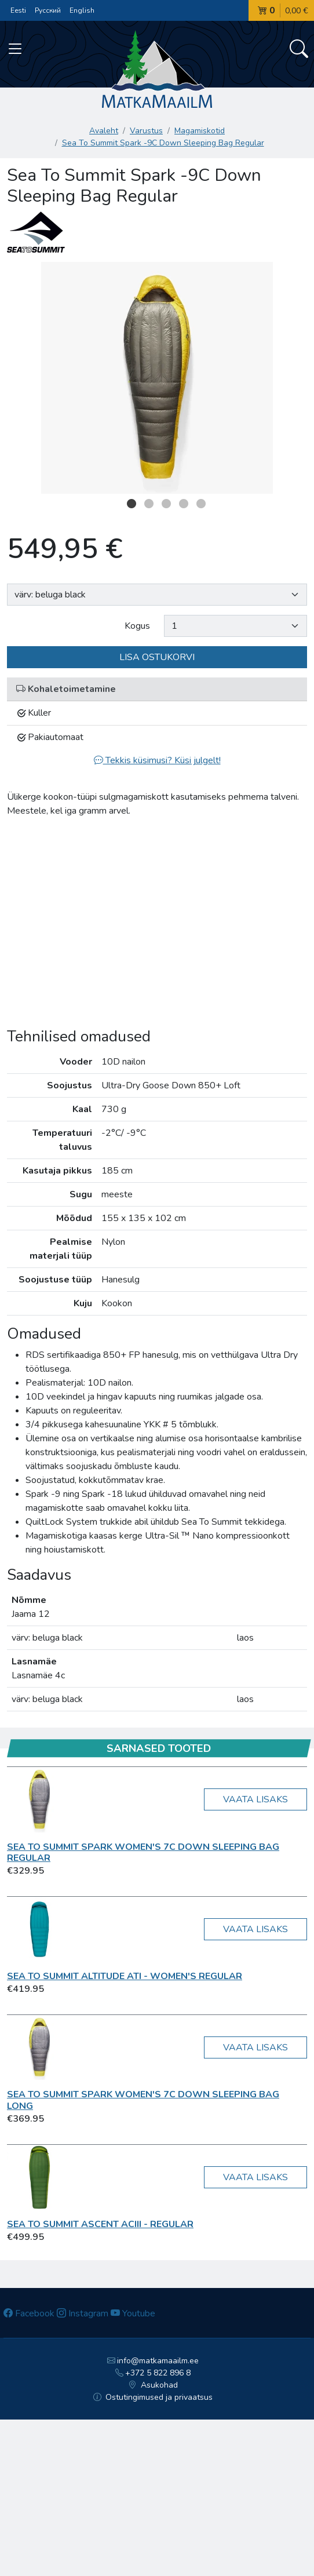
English (82, 10)
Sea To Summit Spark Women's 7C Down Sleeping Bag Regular (143, 1852)
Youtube (133, 2313)
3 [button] (166, 503)
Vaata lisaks (255, 1799)
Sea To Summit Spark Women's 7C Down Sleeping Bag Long (143, 2100)
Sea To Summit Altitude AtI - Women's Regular (124, 1976)
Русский (48, 10)
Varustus (146, 130)
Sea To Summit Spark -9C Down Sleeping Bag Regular (163, 142)
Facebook (28, 2313)
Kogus (137, 626)
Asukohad (153, 2385)
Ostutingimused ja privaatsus (153, 2397)
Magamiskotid (199, 130)
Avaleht (103, 130)
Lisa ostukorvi (157, 657)
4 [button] (183, 503)
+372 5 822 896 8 (153, 2372)
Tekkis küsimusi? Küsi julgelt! (157, 760)
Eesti (18, 10)
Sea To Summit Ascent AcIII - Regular (100, 2224)
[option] (157, 378)
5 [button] (201, 503)
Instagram (82, 2313)
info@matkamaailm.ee (153, 2360)
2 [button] (149, 503)
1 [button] (131, 503)
